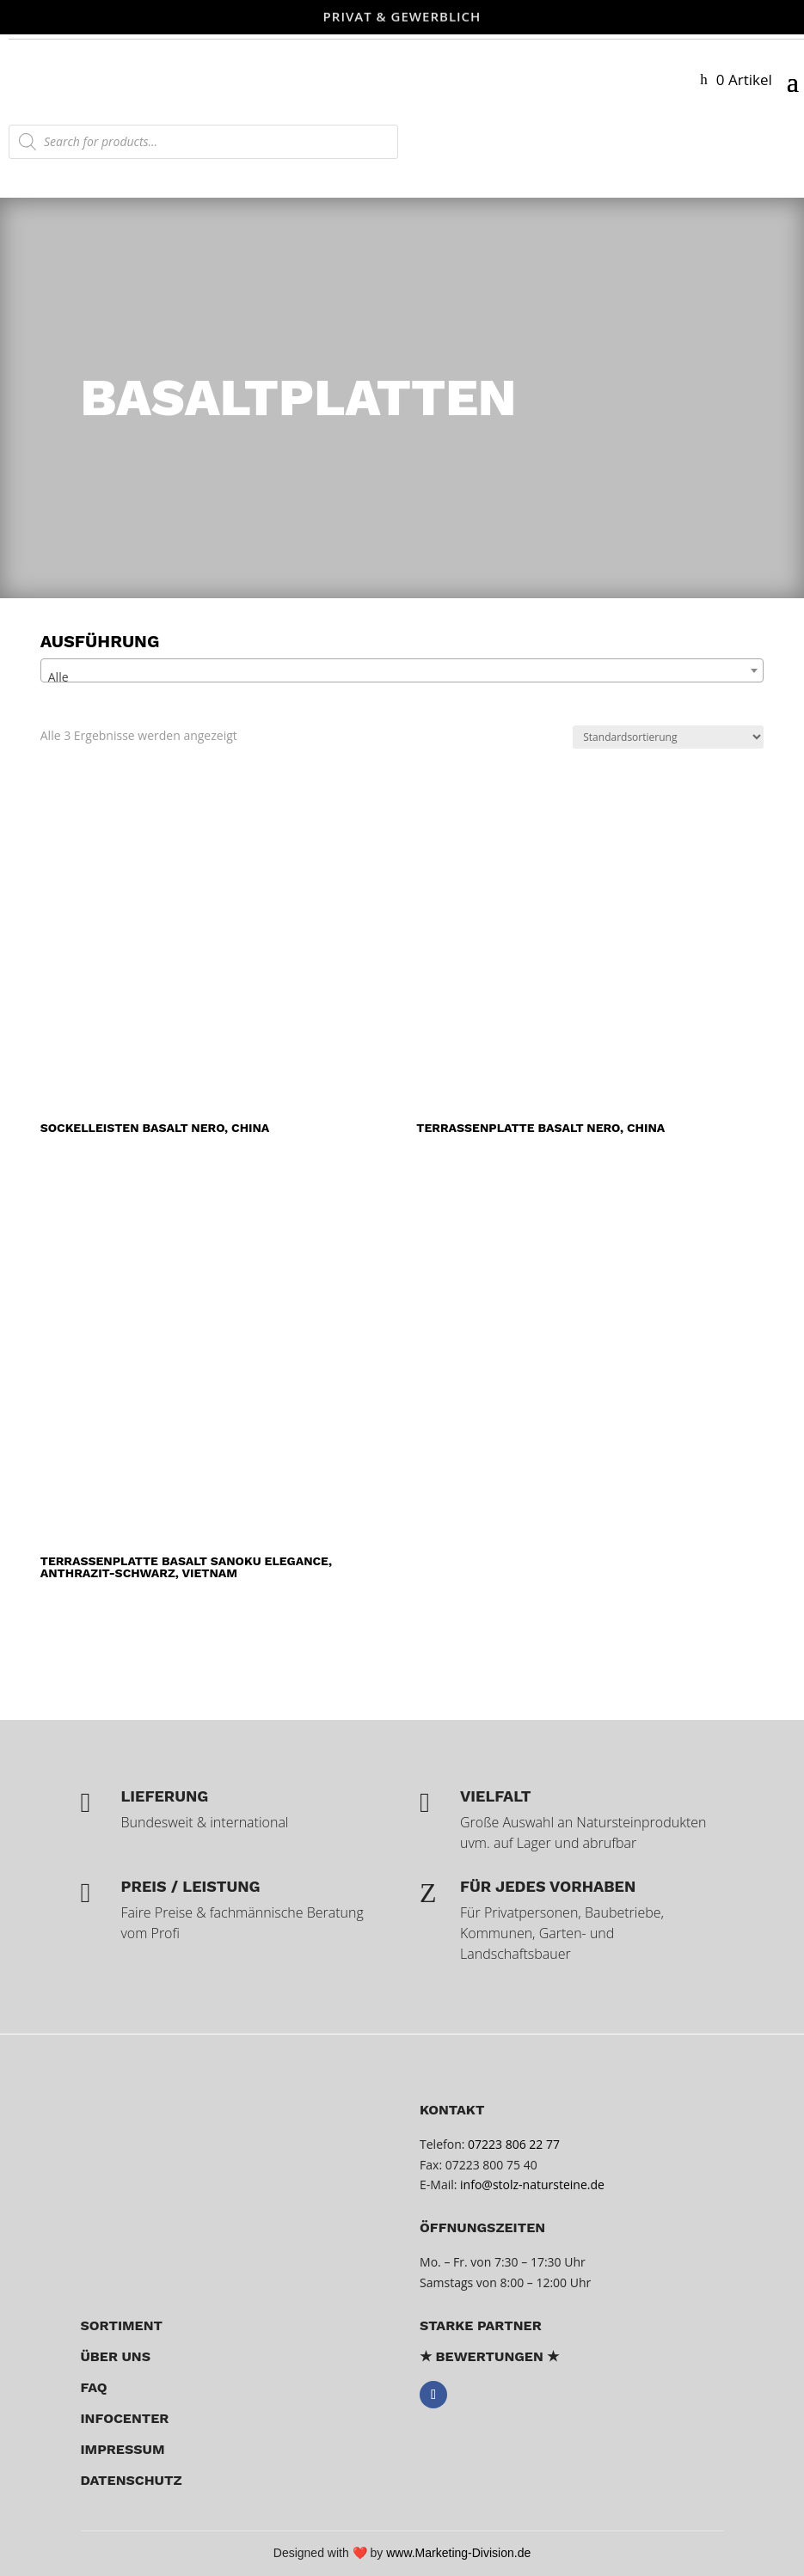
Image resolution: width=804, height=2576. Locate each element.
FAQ (94, 2387)
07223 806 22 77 (514, 2144)
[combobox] (402, 670)
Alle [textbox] (58, 677)
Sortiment (122, 2325)
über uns (116, 2356)
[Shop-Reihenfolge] (668, 737)
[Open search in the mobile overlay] (203, 142)
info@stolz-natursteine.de (530, 2184)
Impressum (123, 2449)
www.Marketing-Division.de (458, 2553)
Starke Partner (481, 2325)
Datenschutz (131, 2480)
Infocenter (125, 2418)
